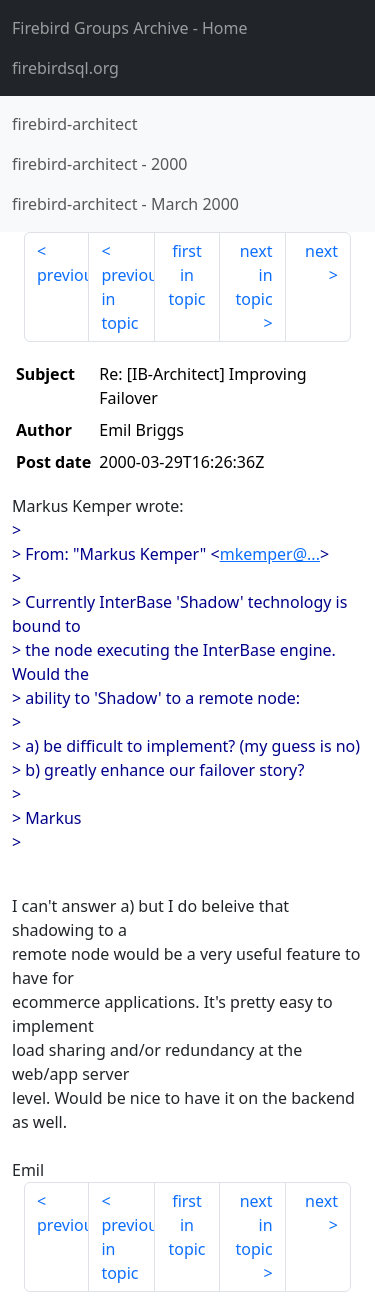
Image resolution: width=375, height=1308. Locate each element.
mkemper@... (270, 554)
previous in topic (127, 299)
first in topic (186, 275)
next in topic (253, 275)
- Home (130, 28)
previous (63, 275)
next (321, 251)
